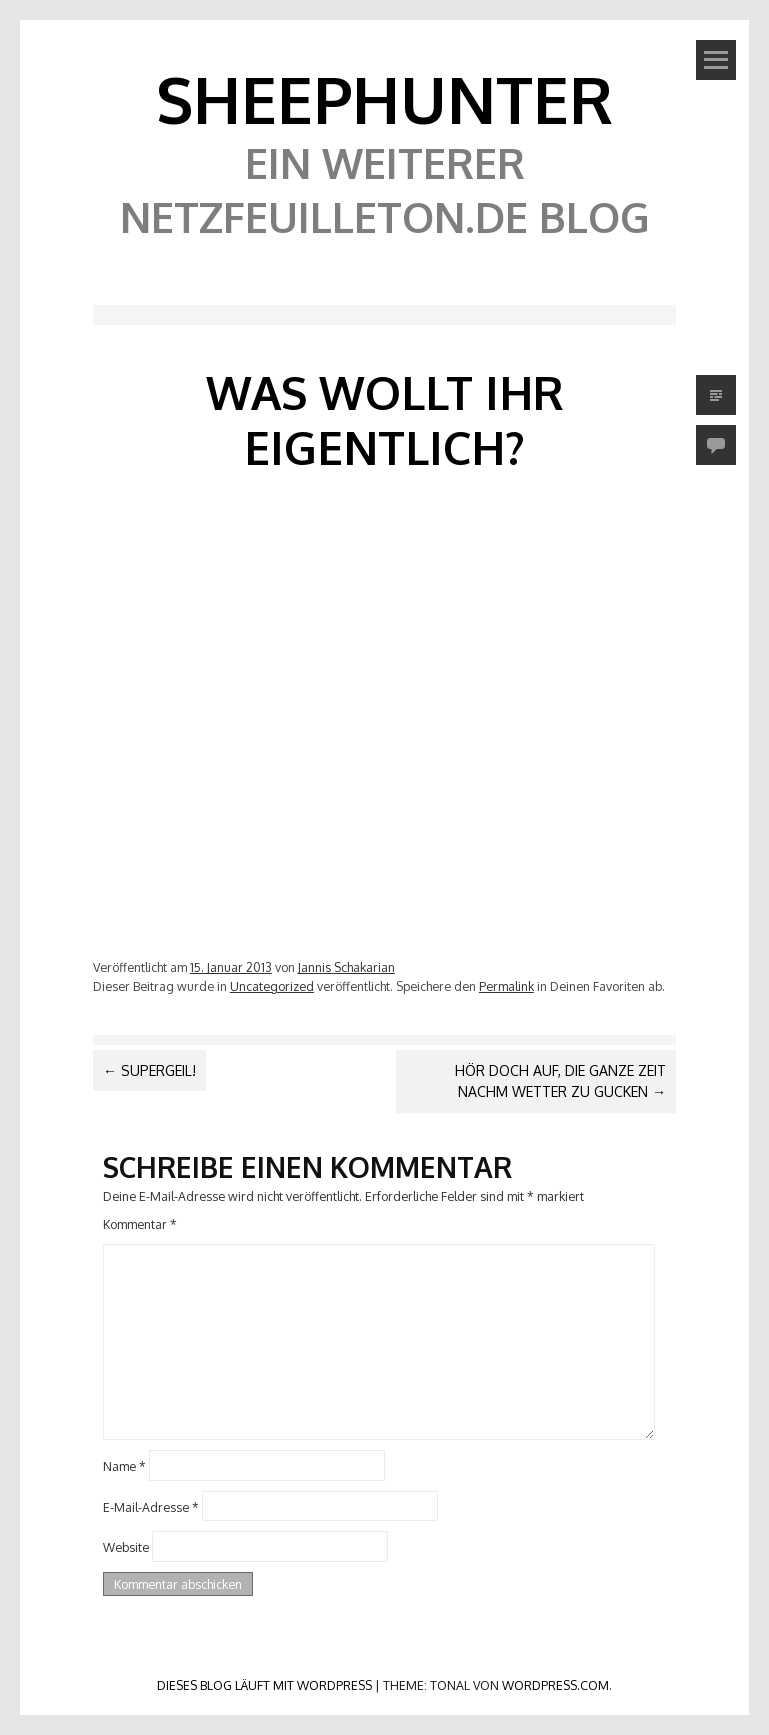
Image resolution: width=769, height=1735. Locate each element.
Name (124, 1465)
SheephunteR (384, 98)
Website (126, 1547)
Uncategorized (272, 986)
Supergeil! (149, 1070)
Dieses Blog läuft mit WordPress (264, 1685)
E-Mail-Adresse (151, 1506)
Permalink (506, 986)
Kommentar (140, 1224)
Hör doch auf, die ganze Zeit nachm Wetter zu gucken (560, 1081)
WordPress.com (555, 1685)
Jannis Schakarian (346, 967)
